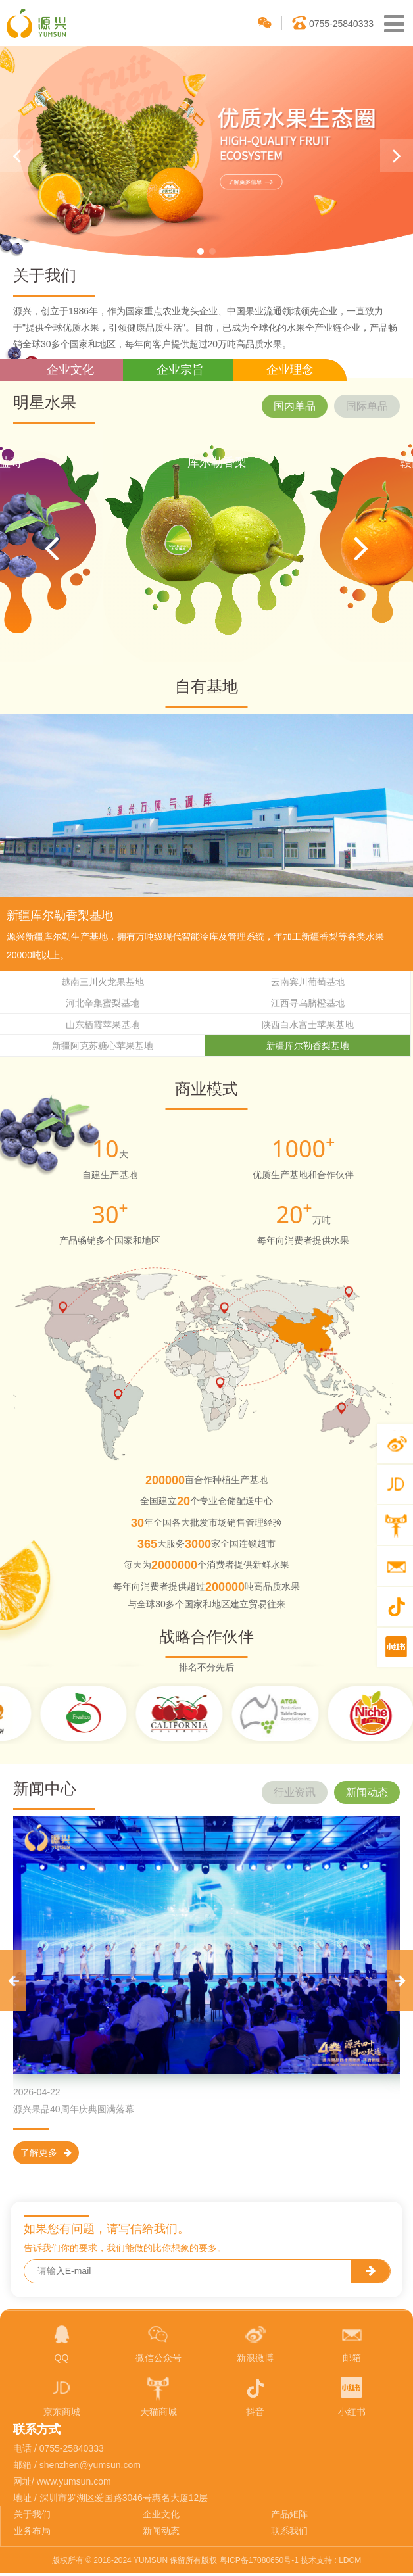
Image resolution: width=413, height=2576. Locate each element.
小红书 (352, 2398)
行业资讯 (295, 1794)
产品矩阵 (289, 2517)
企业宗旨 (180, 369)
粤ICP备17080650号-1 (259, 2562)
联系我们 (289, 2533)
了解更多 (46, 2154)
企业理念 (290, 369)
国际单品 (367, 406)
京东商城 (61, 2398)
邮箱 (352, 2344)
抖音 (255, 2398)
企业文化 (70, 369)
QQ (62, 2344)
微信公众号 (158, 2344)
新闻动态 (367, 1794)
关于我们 (32, 2517)
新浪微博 (255, 2344)
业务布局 (32, 2533)
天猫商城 (158, 2398)
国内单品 (295, 406)
